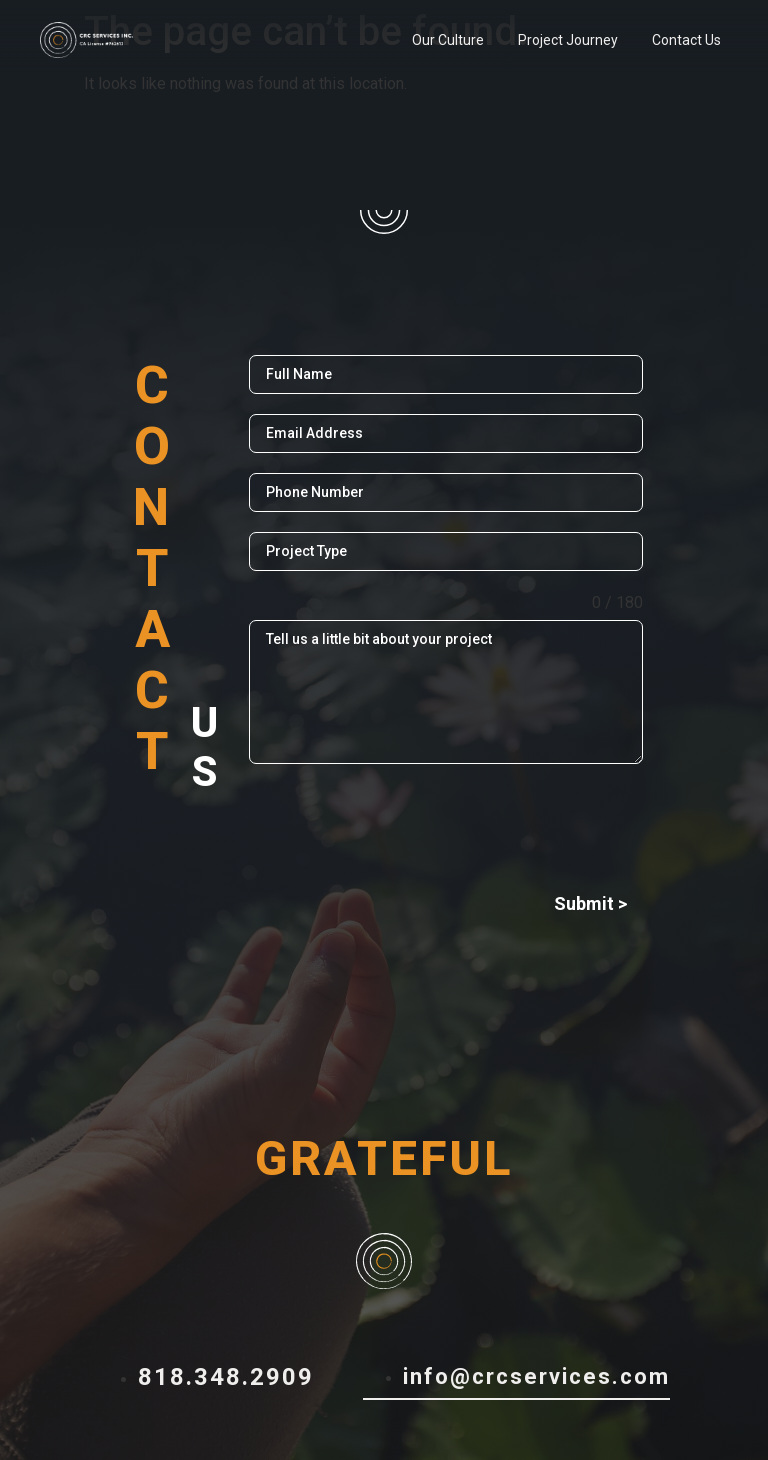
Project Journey (568, 40)
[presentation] (446, 823)
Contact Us (686, 40)
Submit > (590, 903)
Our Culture (448, 40)
